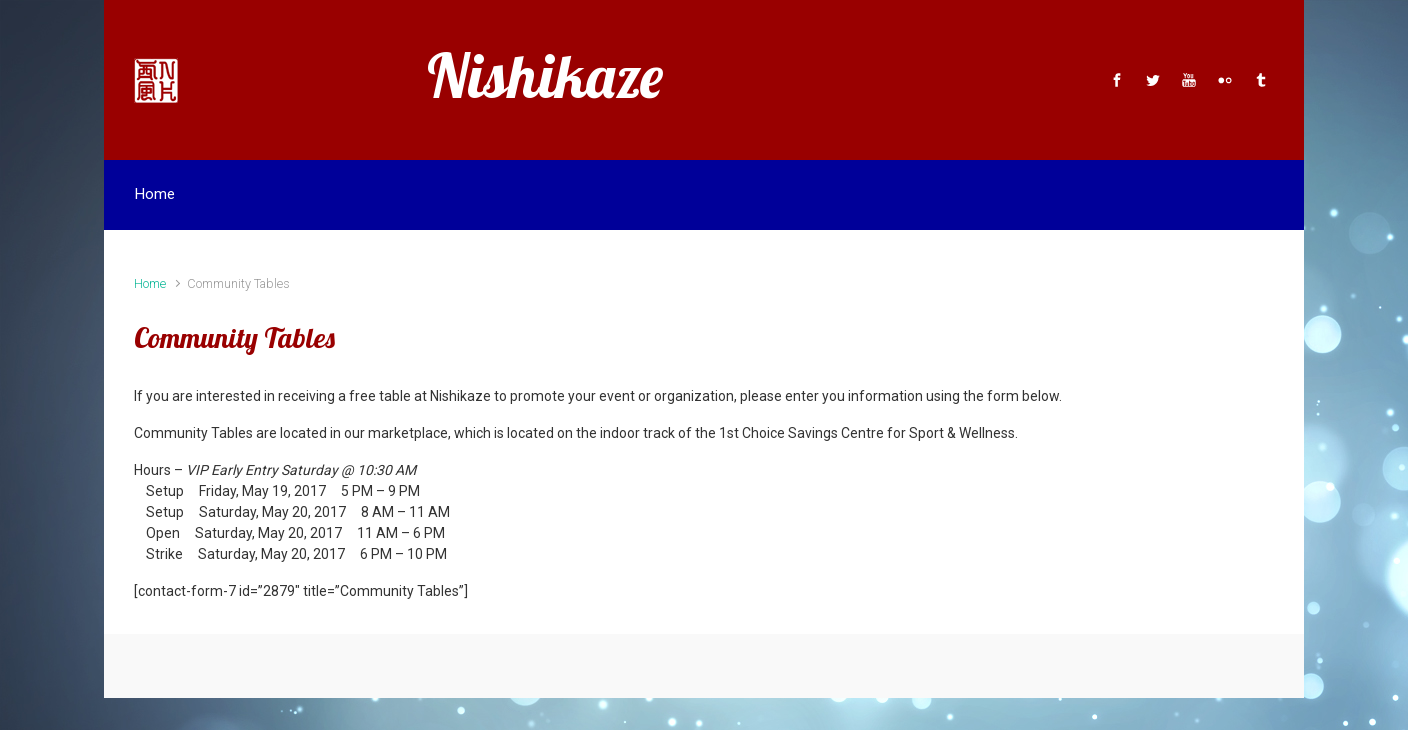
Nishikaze (545, 75)
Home (150, 283)
